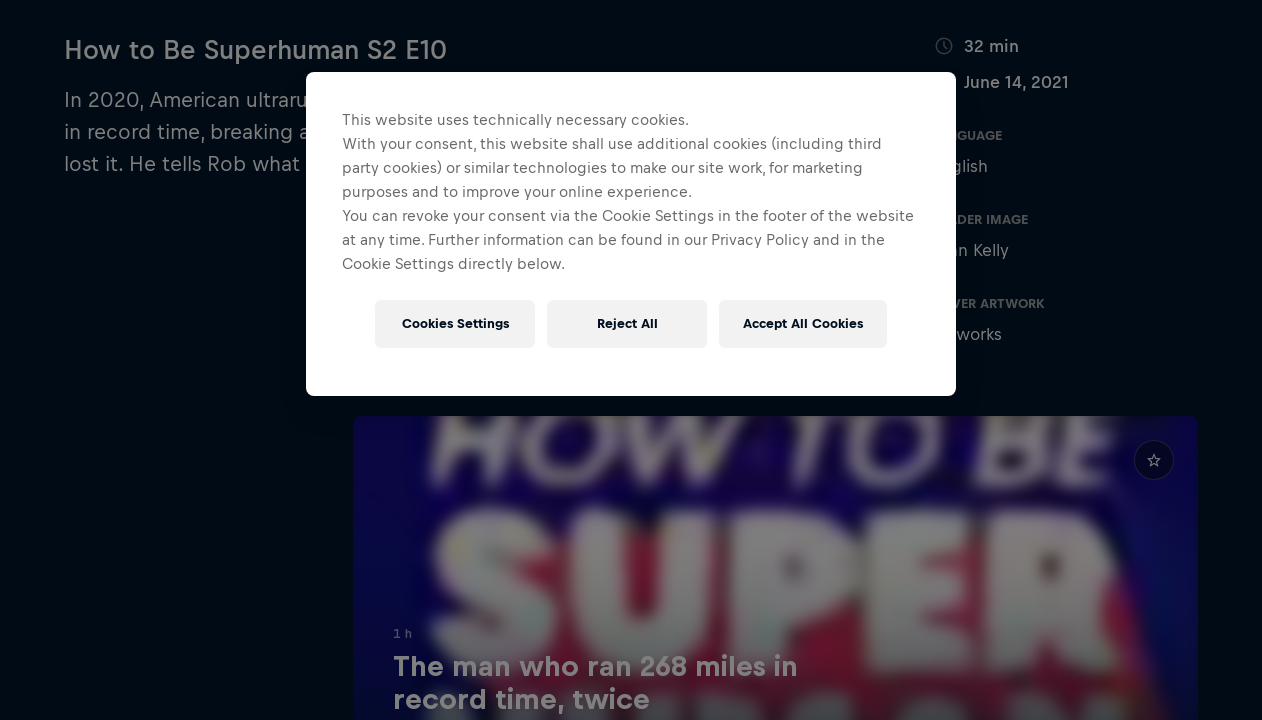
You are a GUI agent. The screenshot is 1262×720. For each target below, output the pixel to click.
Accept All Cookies (803, 323)
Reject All (627, 323)
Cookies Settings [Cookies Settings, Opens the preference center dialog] (455, 323)
